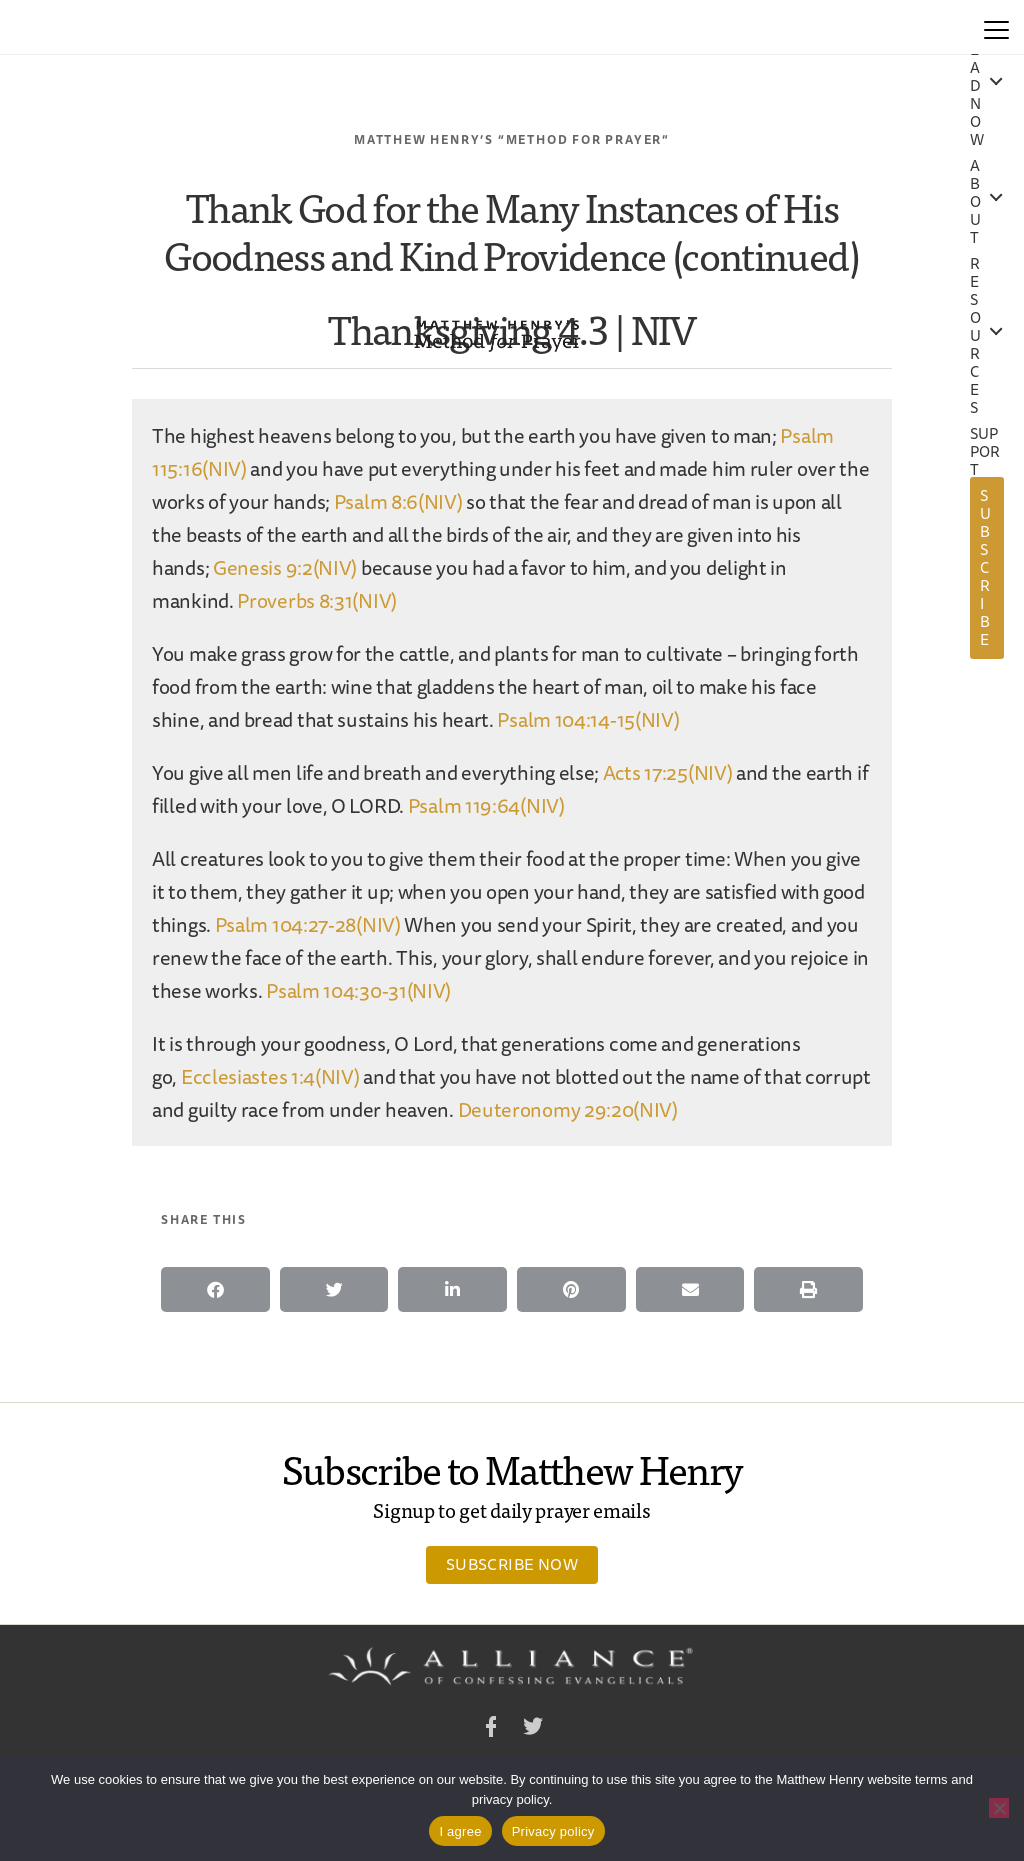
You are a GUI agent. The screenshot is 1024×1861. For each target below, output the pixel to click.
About (975, 202)
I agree (460, 1831)
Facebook (491, 1729)
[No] (999, 1808)
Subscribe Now (512, 1564)
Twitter (533, 1729)
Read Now (977, 86)
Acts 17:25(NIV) (668, 772)
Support (985, 452)
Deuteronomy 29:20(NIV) (568, 1109)
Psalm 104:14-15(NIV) (588, 719)
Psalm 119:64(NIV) (486, 805)
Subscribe (985, 567)
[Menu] (996, 27)
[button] (215, 1289)
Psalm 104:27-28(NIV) (308, 924)
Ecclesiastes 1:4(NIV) (270, 1076)
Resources (975, 336)
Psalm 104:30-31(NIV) (358, 990)
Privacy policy (553, 1831)
